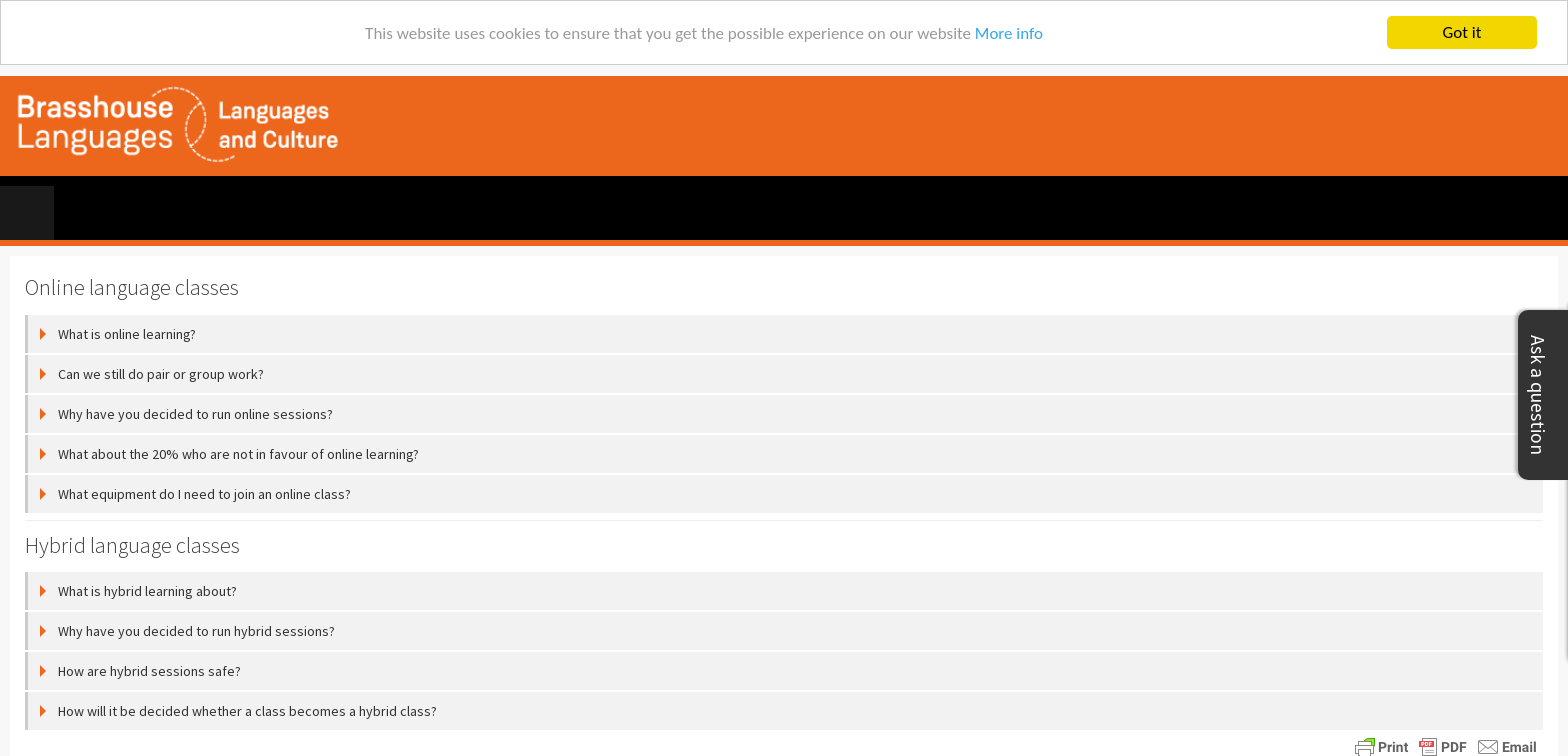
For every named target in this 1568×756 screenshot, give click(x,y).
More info (1009, 33)
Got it (1462, 32)
